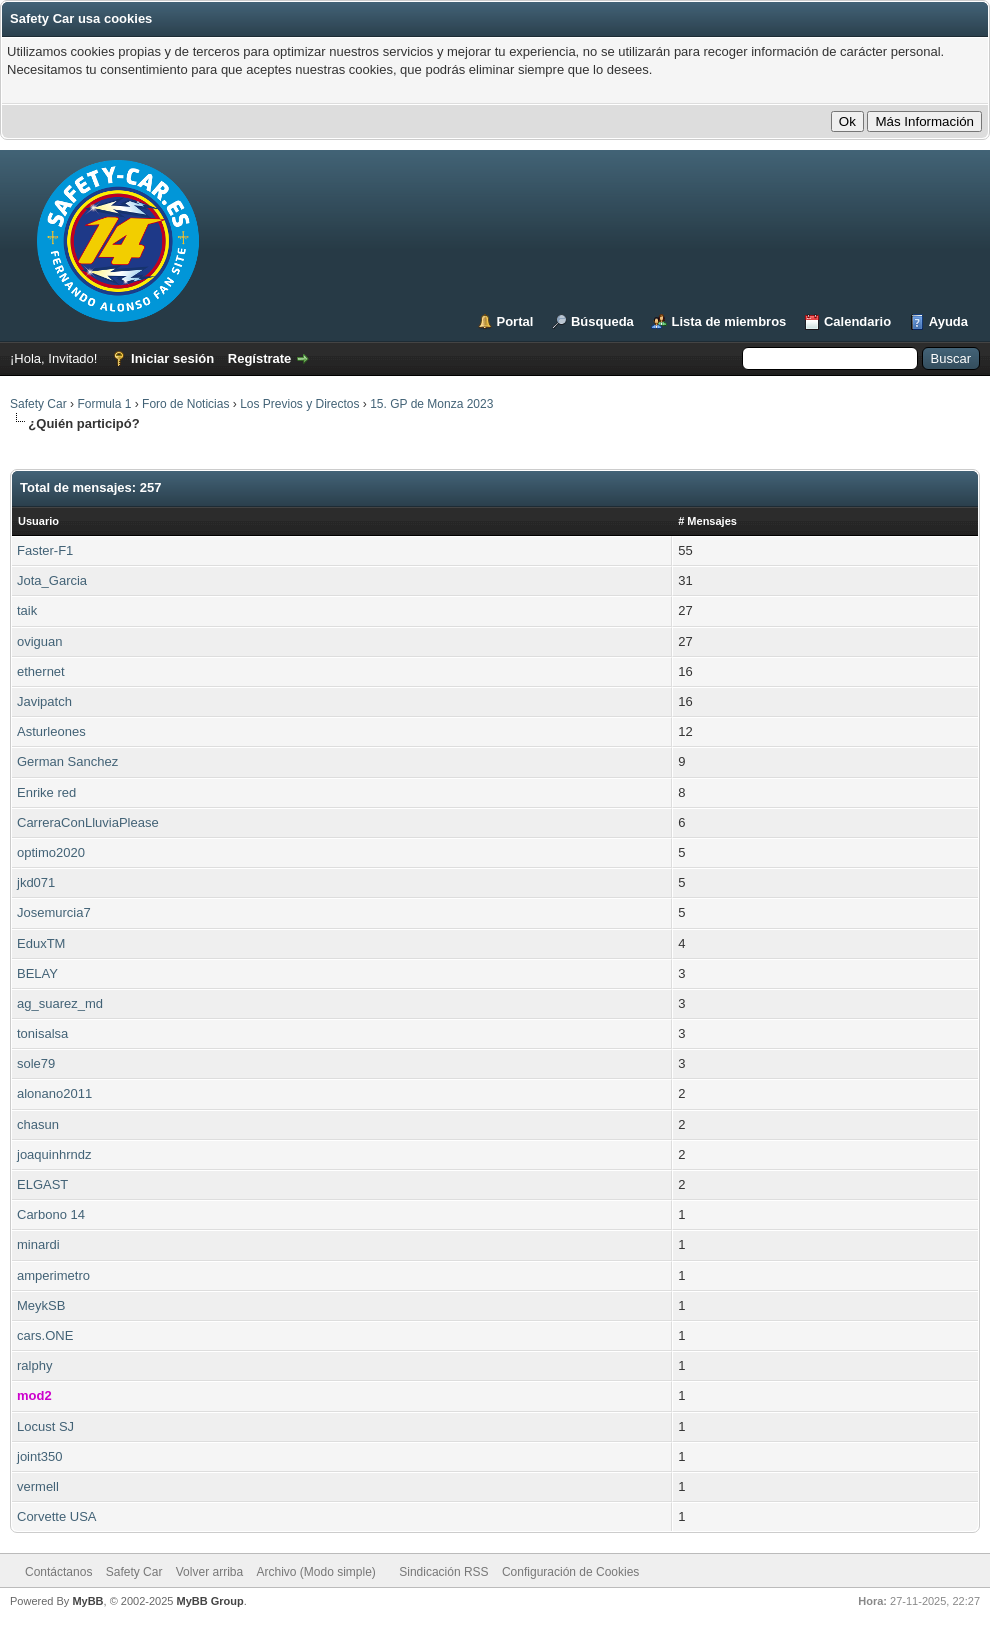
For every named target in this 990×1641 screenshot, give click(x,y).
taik (27, 610)
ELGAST (42, 1184)
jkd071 (36, 882)
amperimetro (53, 1275)
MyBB (87, 1601)
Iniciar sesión (172, 358)
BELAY (37, 973)
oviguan (40, 641)
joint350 (40, 1456)
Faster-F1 (45, 550)
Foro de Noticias (185, 404)
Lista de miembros (728, 321)
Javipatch (44, 701)
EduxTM (41, 943)
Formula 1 (104, 404)
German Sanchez (67, 761)
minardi (38, 1244)
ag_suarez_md (60, 1003)
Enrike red (46, 792)
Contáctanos (58, 1572)
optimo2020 (51, 852)
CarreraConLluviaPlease (88, 822)
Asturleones (51, 731)
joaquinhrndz (54, 1154)
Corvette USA (56, 1516)
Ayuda (948, 321)
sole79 (36, 1063)
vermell (38, 1486)
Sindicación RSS (443, 1572)
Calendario (857, 321)
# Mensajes (707, 521)
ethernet (41, 671)
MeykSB (41, 1305)
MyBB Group (209, 1601)
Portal (515, 321)
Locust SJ (45, 1426)
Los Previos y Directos (299, 404)
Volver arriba (209, 1572)
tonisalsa (42, 1033)
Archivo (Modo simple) (316, 1572)
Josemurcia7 (54, 912)
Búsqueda (602, 321)
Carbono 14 (51, 1214)
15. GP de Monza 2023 (431, 404)
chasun (38, 1124)
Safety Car (38, 404)
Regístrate (260, 358)
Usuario (38, 521)
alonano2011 (54, 1093)
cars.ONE (45, 1335)
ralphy (34, 1365)
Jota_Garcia (52, 580)
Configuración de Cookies (570, 1572)
